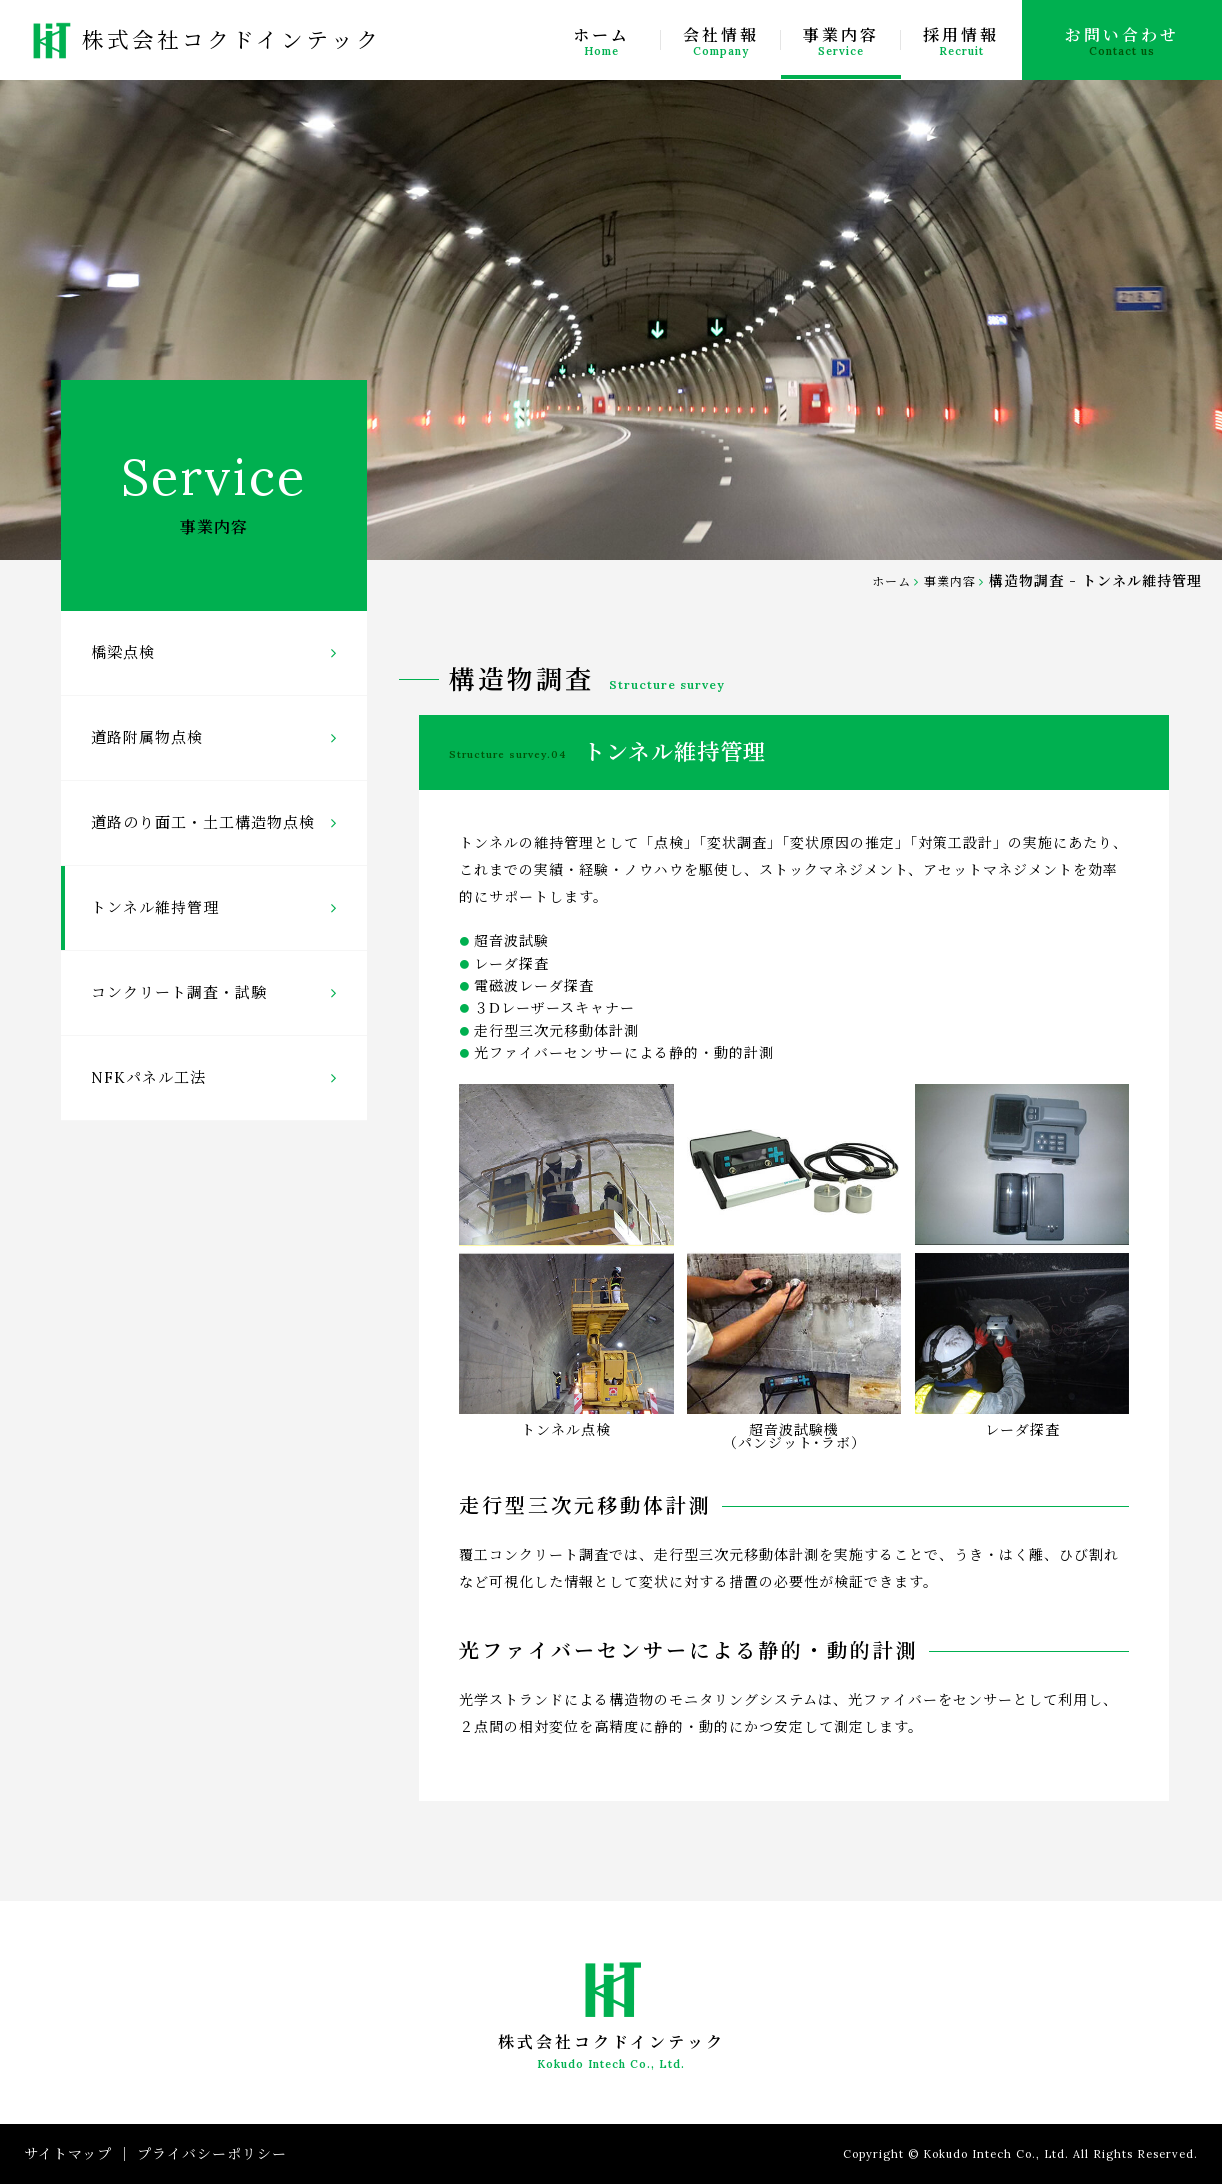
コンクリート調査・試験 (214, 992)
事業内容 (841, 41)
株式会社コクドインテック (202, 40)
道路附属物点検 (214, 737)
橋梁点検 (214, 652)
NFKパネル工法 (214, 1077)
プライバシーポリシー (212, 2154)
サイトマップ (68, 2154)
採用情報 (961, 41)
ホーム (601, 41)
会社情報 (721, 41)
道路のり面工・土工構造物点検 (214, 822)
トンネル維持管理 (214, 907)
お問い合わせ (1122, 41)
